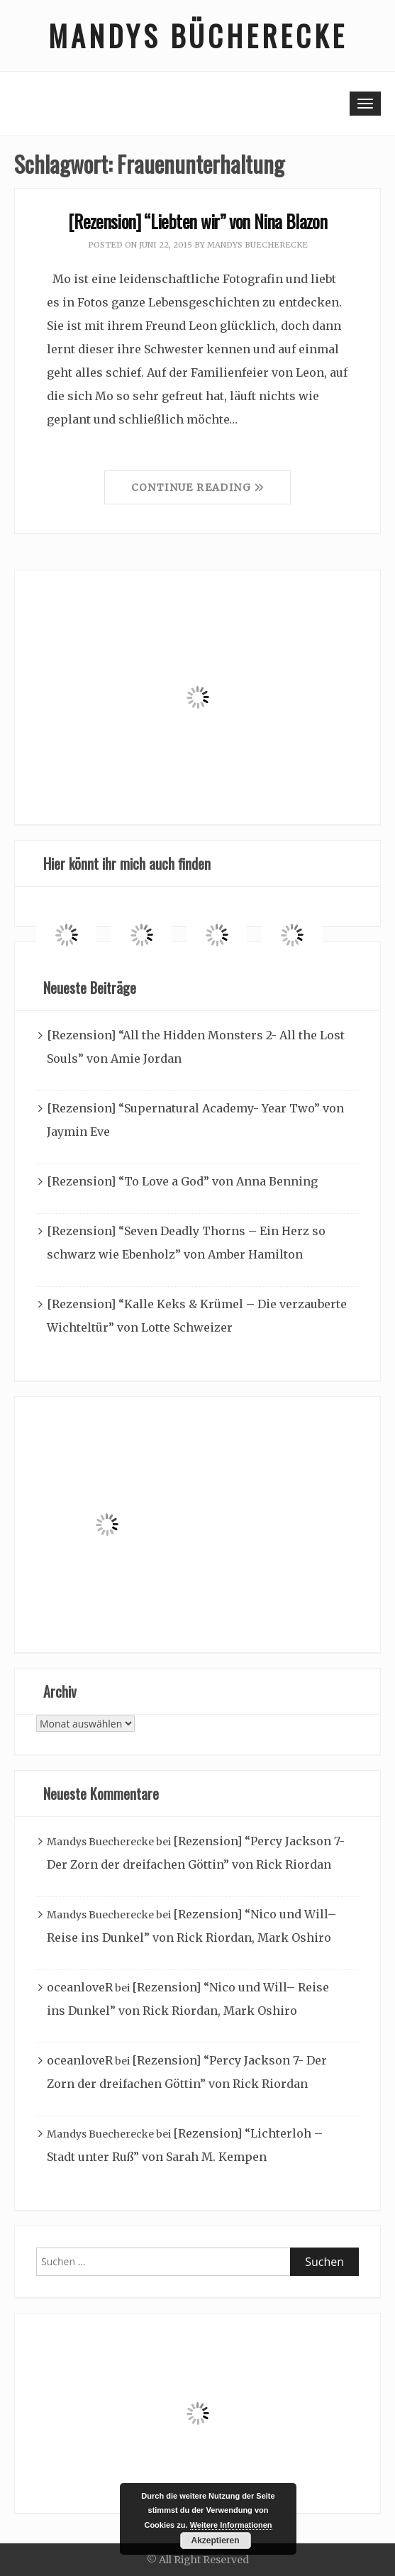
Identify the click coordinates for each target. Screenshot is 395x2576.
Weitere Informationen (231, 2525)
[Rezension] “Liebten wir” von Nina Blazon (197, 221)
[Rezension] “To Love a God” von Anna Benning (182, 1181)
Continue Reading (198, 487)
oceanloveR (80, 1987)
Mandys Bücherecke (197, 35)
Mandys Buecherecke (257, 245)
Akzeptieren (215, 2540)
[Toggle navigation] (365, 104)
